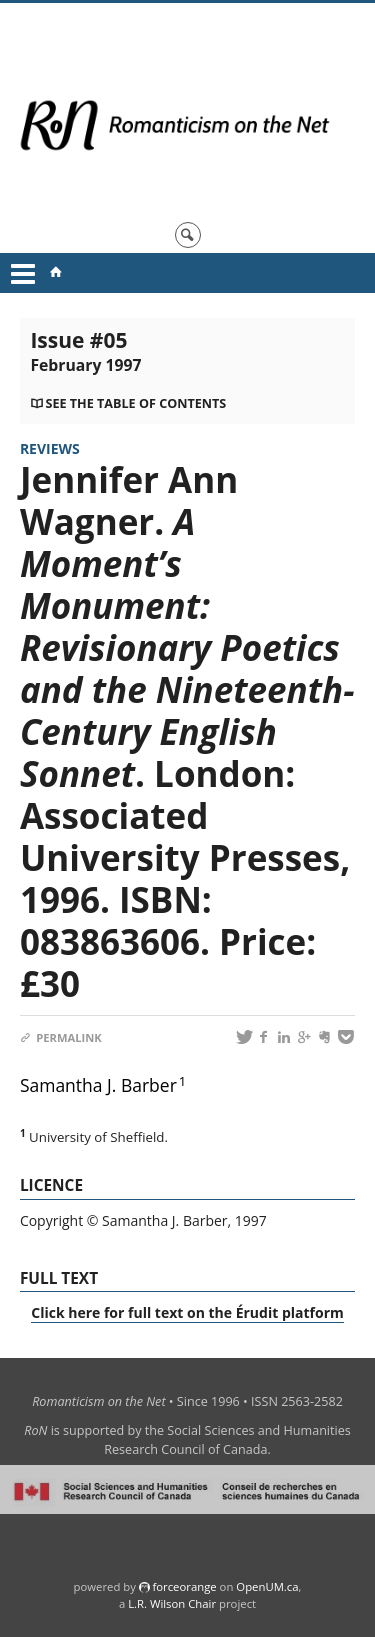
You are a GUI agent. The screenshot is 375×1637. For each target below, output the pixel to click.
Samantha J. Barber (98, 1085)
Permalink (61, 1037)
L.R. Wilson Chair (172, 1603)
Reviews (50, 448)
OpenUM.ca (267, 1586)
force (184, 1586)
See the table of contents (135, 403)
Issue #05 (85, 351)
